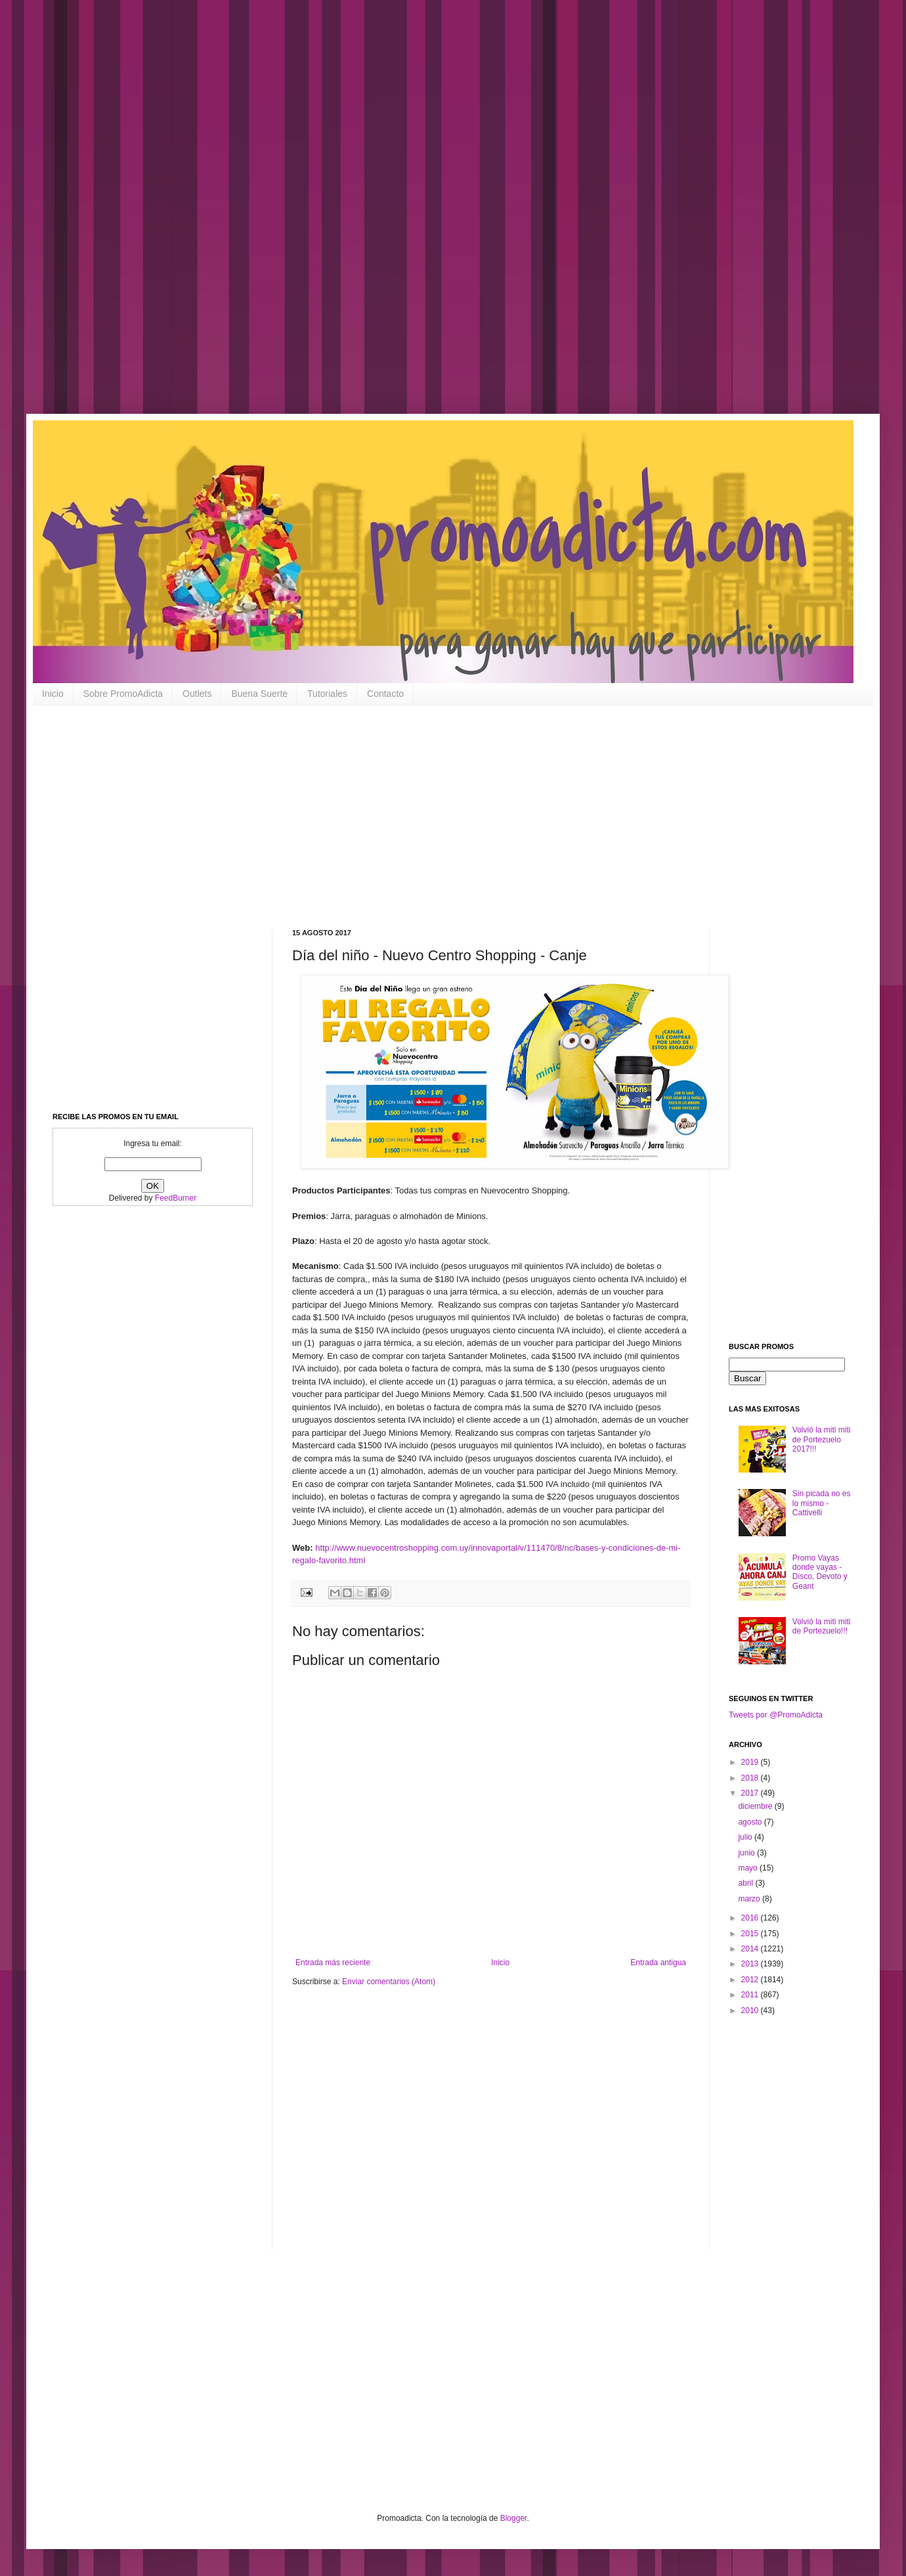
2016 (751, 1917)
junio (747, 1852)
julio (746, 1837)
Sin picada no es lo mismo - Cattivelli (821, 1503)
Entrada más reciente (332, 1962)
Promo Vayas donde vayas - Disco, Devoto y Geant (820, 1572)
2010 (751, 2010)
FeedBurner (175, 1198)
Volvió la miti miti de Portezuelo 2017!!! (821, 1439)
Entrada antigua (658, 1962)
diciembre (756, 1806)
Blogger (513, 2518)
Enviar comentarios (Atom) (388, 1981)
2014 (751, 1948)
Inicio (53, 693)
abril (746, 1883)
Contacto (385, 693)
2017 (751, 1793)
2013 (751, 1963)
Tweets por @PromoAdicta (776, 1715)
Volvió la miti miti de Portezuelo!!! (821, 1626)
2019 (751, 1762)
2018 (751, 1778)
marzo (750, 1898)
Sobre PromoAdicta (123, 693)
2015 (751, 1933)
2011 (751, 1994)
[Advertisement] (420, 217)
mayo (749, 1868)
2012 (751, 1979)
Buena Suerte (259, 693)
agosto (751, 1822)
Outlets (197, 693)
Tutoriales (327, 693)
